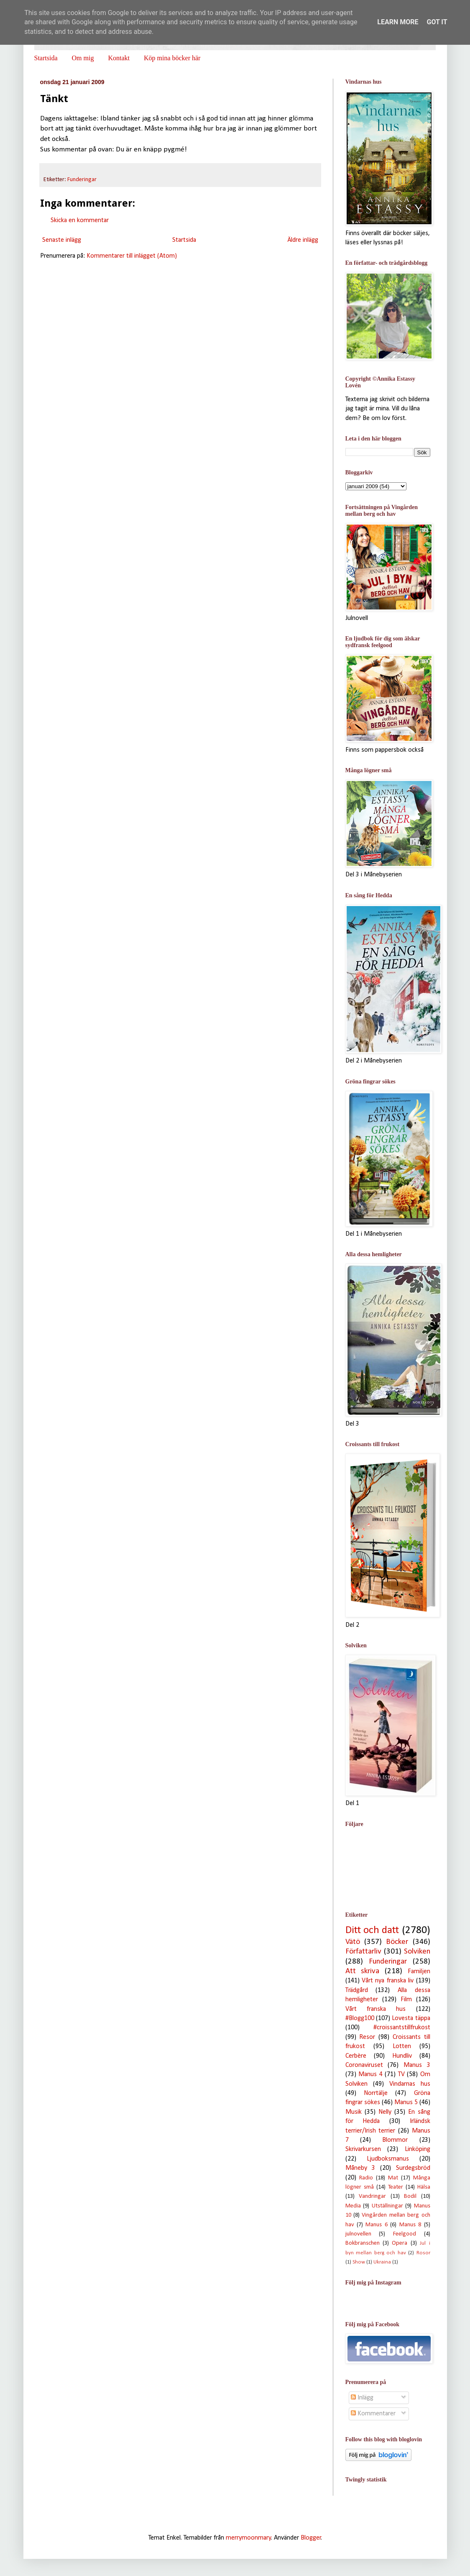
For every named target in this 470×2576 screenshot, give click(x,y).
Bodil (410, 2196)
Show (358, 2262)
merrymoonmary (248, 2538)
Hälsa (423, 2187)
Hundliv (402, 2056)
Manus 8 (410, 2225)
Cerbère (355, 2056)
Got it (437, 22)
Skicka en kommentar (80, 220)
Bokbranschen (362, 2243)
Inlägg (362, 2397)
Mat (393, 2178)
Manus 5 (406, 2102)
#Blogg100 (359, 2018)
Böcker (397, 1942)
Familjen (419, 1971)
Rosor (423, 2253)
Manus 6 (376, 2225)
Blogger (311, 2538)
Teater (395, 2187)
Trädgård (356, 1990)
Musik (353, 2112)
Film (406, 1999)
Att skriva (362, 1971)
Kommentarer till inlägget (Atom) (132, 256)
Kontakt (119, 57)
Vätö (352, 1942)
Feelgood (404, 2234)
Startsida (46, 57)
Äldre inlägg (302, 240)
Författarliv (363, 1952)
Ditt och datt (372, 1930)
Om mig (83, 57)
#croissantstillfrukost (401, 2027)
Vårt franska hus (375, 2009)
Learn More (397, 22)
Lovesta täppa (411, 2018)
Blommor (395, 2140)
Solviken (417, 1952)
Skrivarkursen (363, 2149)
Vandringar (372, 2196)
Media (353, 2206)
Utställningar (387, 2206)
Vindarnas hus (409, 2084)
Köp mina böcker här (172, 57)
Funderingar (82, 180)
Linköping (417, 2149)
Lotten (402, 2046)
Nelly (384, 2112)
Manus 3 (417, 2065)
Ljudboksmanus (388, 2159)
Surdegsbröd (413, 2168)
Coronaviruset (364, 2065)
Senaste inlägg (61, 240)
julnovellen (358, 2234)
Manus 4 (370, 2074)
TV (401, 2074)
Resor (367, 2037)
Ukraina (382, 2262)
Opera (399, 2243)
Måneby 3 (360, 2168)
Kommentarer (373, 2413)
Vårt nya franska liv (388, 1980)
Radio (366, 2178)
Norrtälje (376, 2093)
